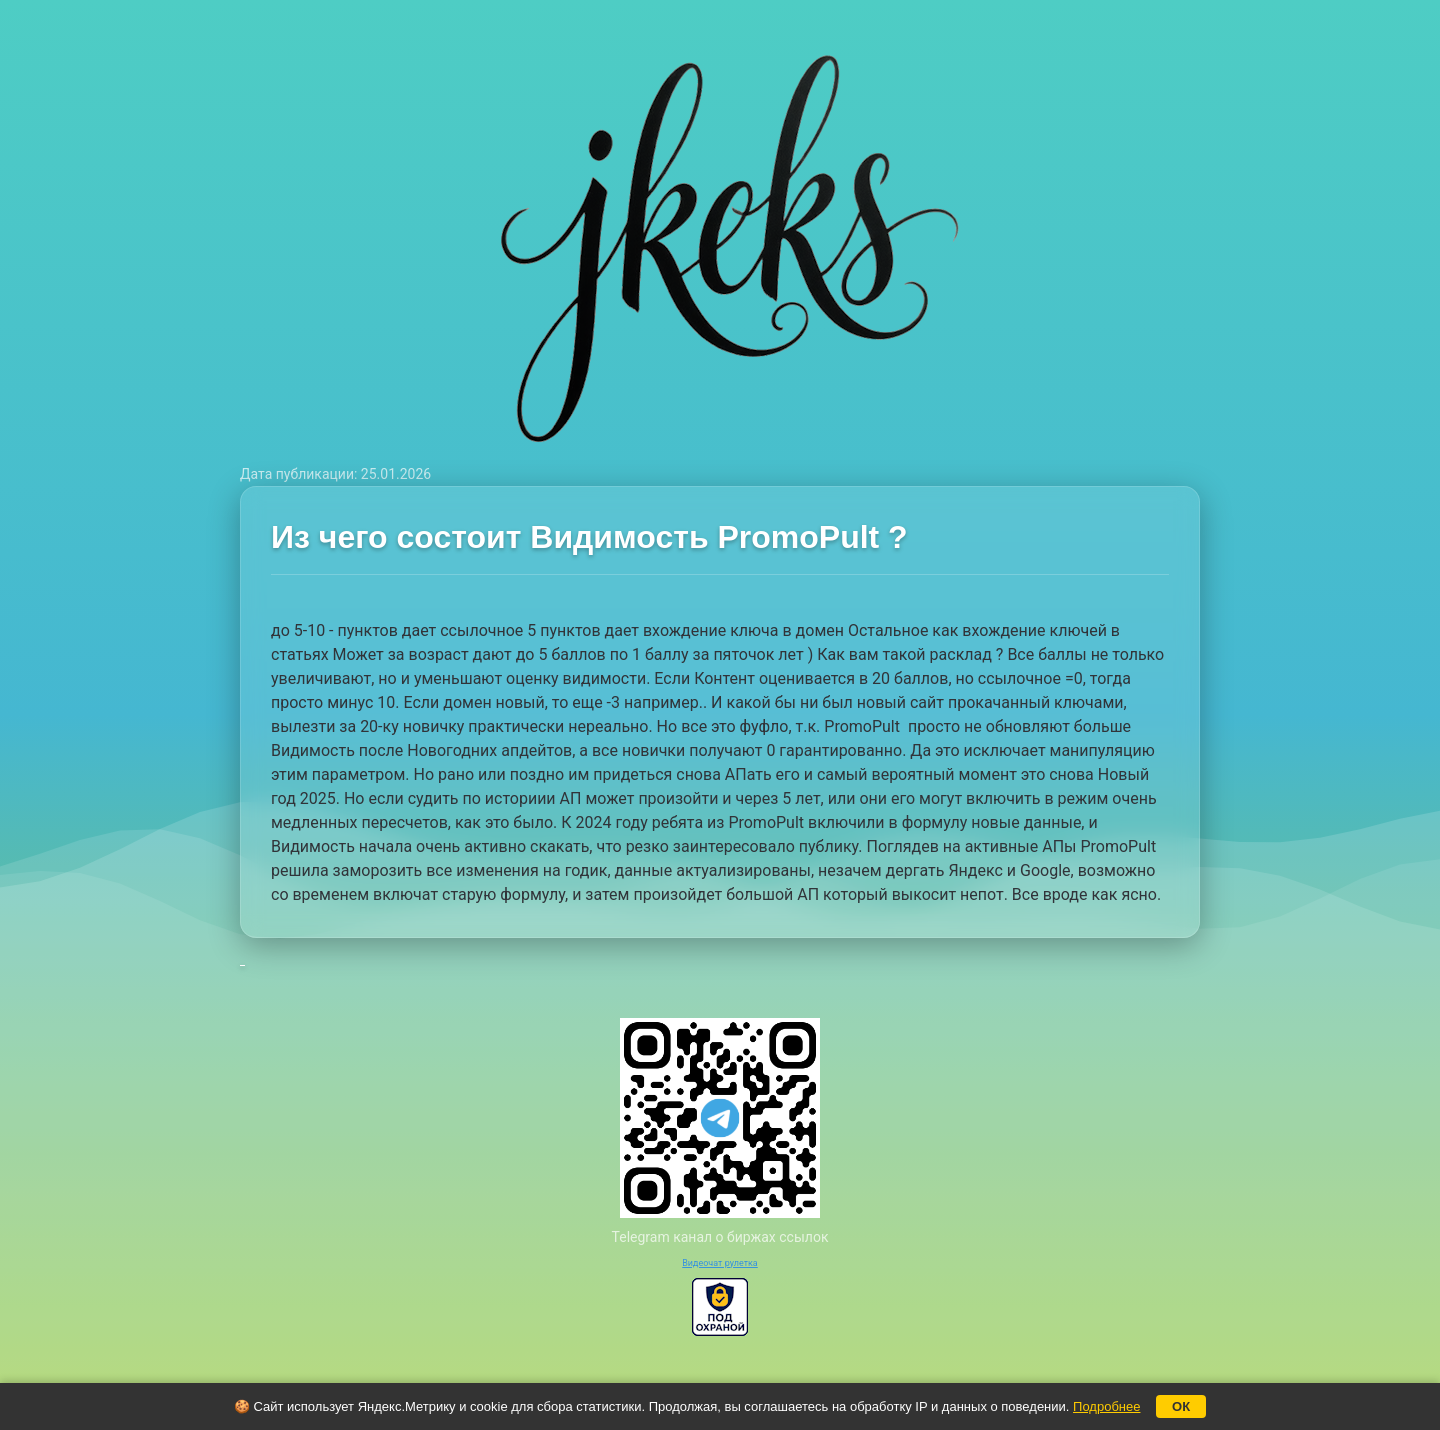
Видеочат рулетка (720, 1263)
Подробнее (1106, 1406)
